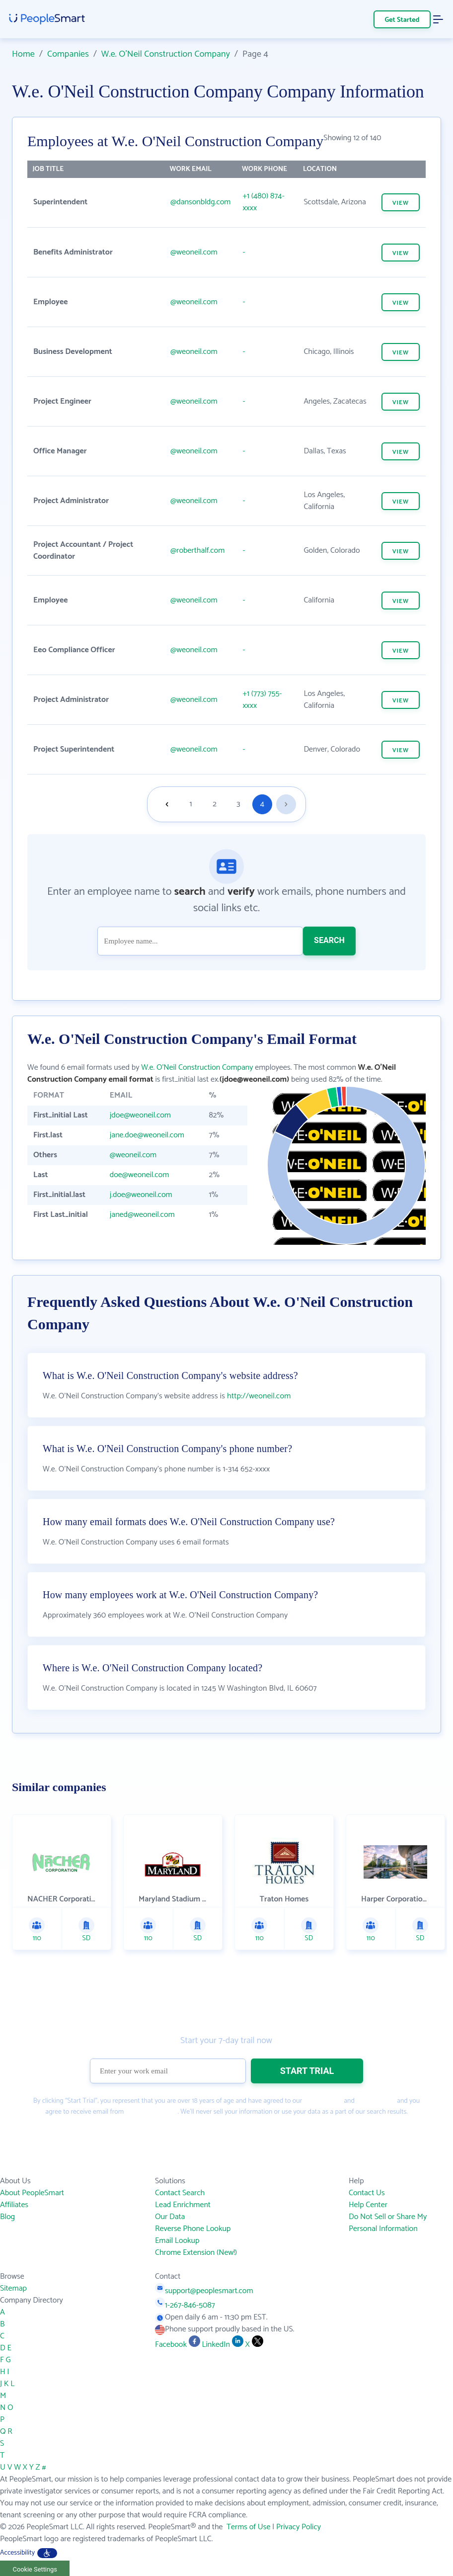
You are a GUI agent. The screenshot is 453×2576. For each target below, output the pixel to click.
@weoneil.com (194, 252)
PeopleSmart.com (150, 2112)
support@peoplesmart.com (204, 2291)
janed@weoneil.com (142, 1214)
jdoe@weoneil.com (140, 1115)
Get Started (402, 20)
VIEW (400, 203)
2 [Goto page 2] (215, 804)
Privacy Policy (375, 2101)
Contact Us (367, 2193)
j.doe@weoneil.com (141, 1195)
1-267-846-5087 (185, 2305)
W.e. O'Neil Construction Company (165, 54)
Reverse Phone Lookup (192, 2228)
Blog (7, 2217)
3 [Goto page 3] (238, 804)
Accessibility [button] (28, 2553)
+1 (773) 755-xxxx (262, 699)
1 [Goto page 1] (191, 804)
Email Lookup (177, 2240)
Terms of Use (323, 2101)
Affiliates (14, 2205)
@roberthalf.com (197, 550)
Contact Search (180, 2193)
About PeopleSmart (32, 2193)
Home (23, 54)
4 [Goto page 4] (262, 804)
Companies (68, 54)
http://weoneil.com (259, 1396)
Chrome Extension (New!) (196, 2252)
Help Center (368, 2205)
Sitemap (13, 2288)
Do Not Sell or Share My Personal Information (388, 2222)
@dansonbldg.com (200, 202)
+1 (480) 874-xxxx (263, 202)
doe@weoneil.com (139, 1175)
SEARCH (329, 940)
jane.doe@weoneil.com (147, 1135)
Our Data (170, 2217)
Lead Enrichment (183, 2205)
